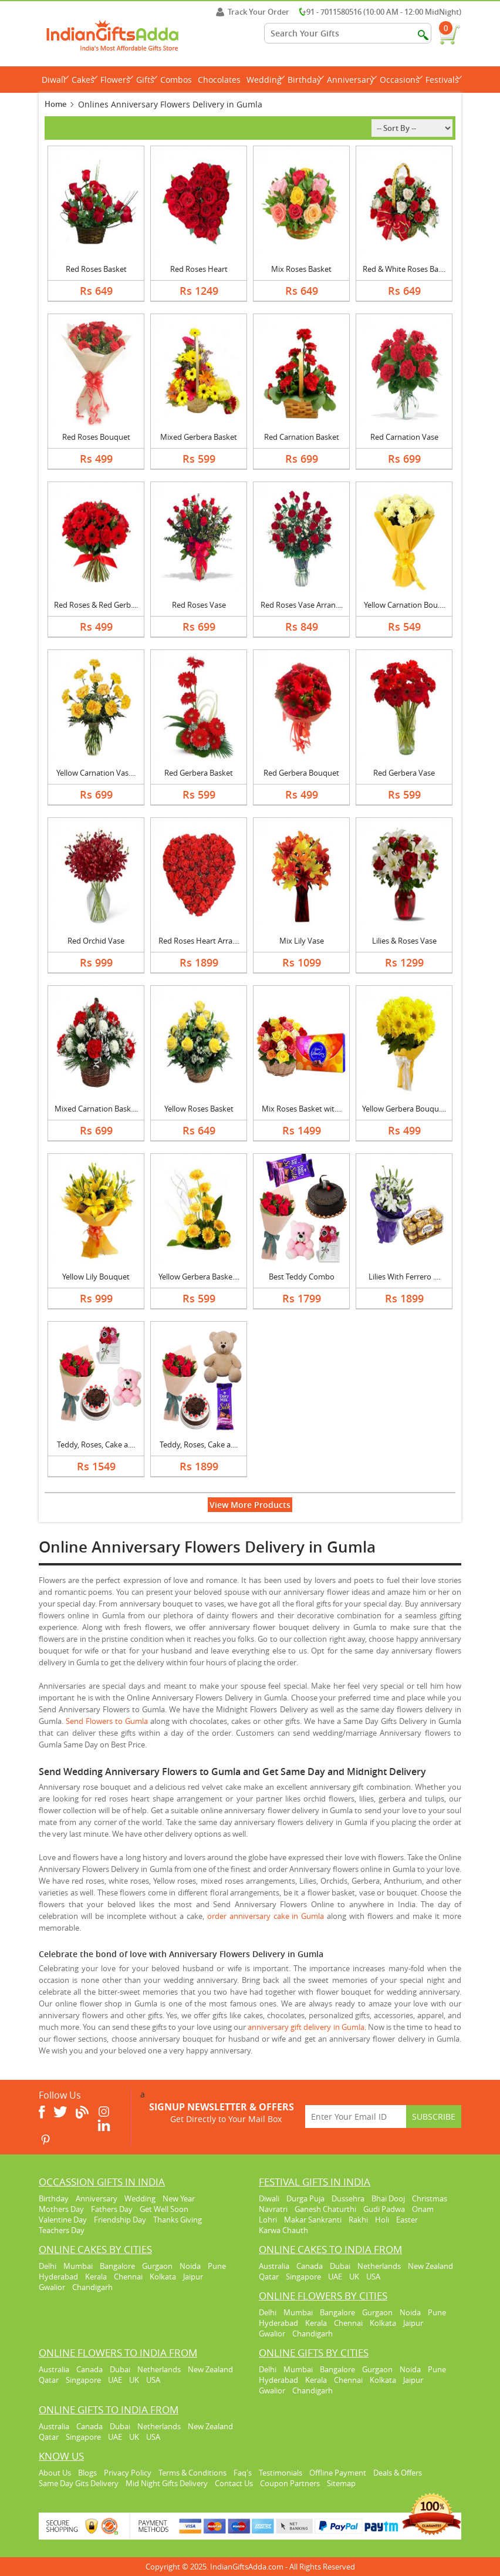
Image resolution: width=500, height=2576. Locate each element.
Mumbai (78, 2266)
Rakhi (358, 2219)
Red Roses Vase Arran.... (302, 605)
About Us (55, 2472)
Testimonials (280, 2472)
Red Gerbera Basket (198, 772)
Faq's (243, 2472)
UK (354, 2276)
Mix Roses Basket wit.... (302, 1108)
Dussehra (348, 2198)
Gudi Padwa (384, 2209)
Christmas (429, 2198)
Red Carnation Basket (301, 437)
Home (55, 104)
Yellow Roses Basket (199, 1108)
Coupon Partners (290, 2483)
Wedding (265, 79)
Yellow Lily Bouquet (96, 1276)
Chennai (128, 2276)
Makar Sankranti (313, 2219)
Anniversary (352, 79)
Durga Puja (305, 2198)
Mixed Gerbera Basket (198, 437)
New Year (179, 2198)
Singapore (303, 2276)
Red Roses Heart (199, 269)
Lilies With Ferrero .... (404, 1276)
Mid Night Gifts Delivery (167, 2483)
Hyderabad (58, 2276)
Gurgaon (157, 2266)
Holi (382, 2219)
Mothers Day (61, 2209)
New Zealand (430, 2266)
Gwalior (52, 2287)
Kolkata (163, 2276)
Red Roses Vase (199, 605)
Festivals (443, 79)
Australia (274, 2266)
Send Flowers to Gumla (107, 1721)
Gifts (146, 79)
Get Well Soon (164, 2209)
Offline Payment (337, 2472)
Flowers (116, 79)
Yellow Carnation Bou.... (404, 605)
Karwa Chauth (283, 2230)
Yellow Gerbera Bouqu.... (404, 1108)
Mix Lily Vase (301, 940)
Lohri (268, 2219)
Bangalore (117, 2266)
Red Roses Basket (96, 269)
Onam (423, 2209)
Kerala (96, 2276)
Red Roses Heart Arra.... (198, 940)
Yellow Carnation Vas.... (96, 772)
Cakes (84, 79)
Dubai (340, 2266)
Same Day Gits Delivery (79, 2483)
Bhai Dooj (388, 2198)
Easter (407, 2219)
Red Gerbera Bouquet (301, 772)
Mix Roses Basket (301, 269)
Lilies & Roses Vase (404, 940)
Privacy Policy (127, 2472)
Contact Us (234, 2483)
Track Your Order (252, 11)
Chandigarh (92, 2287)
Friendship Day (120, 2219)
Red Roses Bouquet (96, 437)
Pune (217, 2266)
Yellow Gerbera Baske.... (198, 1276)
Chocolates (219, 79)
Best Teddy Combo (302, 1276)
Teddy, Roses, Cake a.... (96, 1444)
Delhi (47, 2266)
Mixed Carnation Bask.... (96, 1108)
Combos (176, 79)
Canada (309, 2266)
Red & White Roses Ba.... (404, 269)
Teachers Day (62, 2230)
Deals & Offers (397, 2472)
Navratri (273, 2209)
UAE (335, 2276)
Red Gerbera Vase (404, 772)
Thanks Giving (177, 2219)
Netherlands (379, 2266)
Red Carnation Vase (404, 437)
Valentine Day (63, 2219)
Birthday (306, 79)
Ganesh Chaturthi (325, 2209)
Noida (190, 2266)
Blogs (87, 2472)
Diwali (55, 79)
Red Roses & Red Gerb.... (96, 605)
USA (373, 2276)
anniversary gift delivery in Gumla (306, 2027)
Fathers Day (112, 2209)
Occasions (401, 79)
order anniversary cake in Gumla (266, 1916)
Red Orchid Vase (95, 940)
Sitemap (341, 2483)
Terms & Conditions (192, 2472)
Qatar (269, 2276)
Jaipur (193, 2276)
